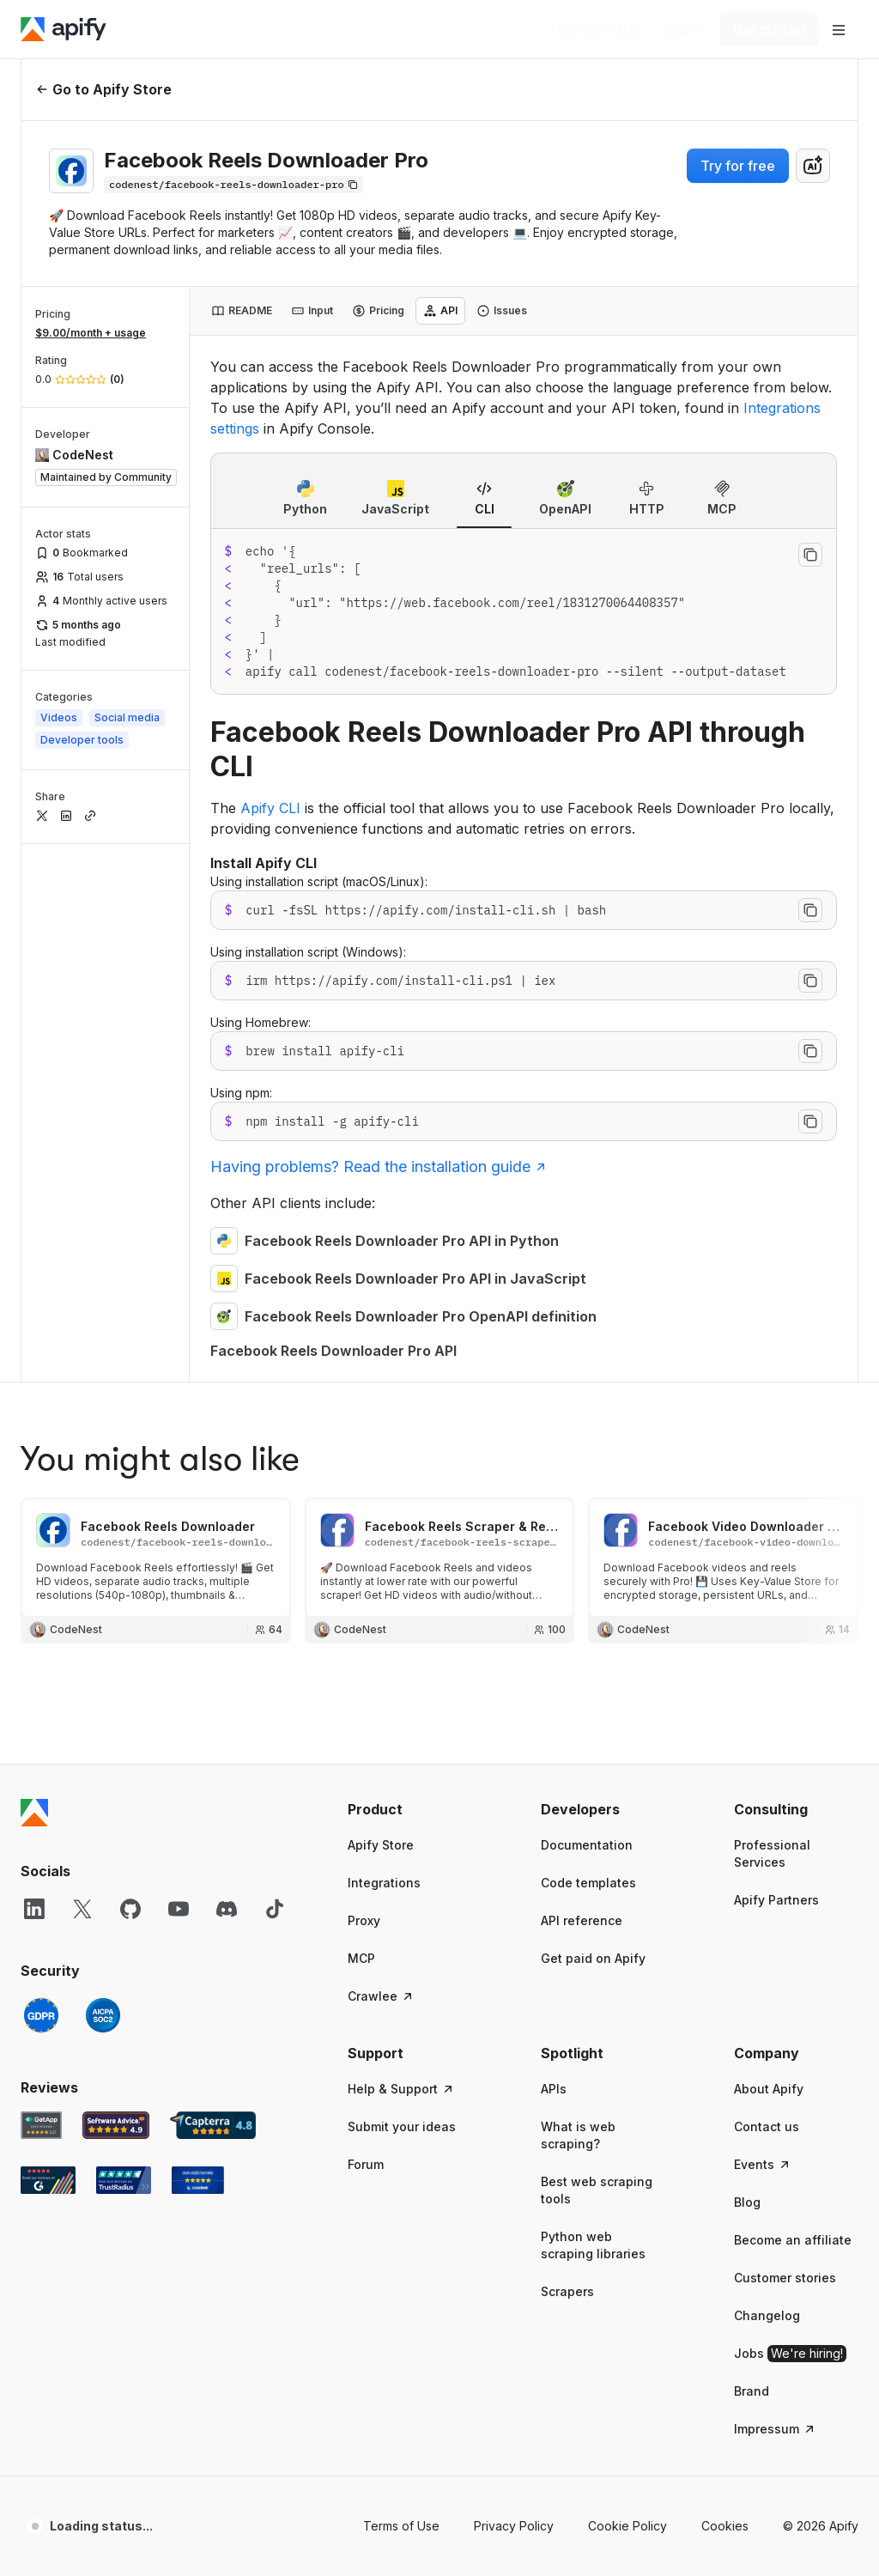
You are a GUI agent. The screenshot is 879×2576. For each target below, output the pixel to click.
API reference (581, 1382)
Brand (751, 1852)
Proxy (364, 1382)
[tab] (241, 311)
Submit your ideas (402, 1588)
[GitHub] (130, 1370)
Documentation (587, 1306)
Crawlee (381, 1457)
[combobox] (813, 166)
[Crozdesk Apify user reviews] (198, 1642)
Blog (747, 1663)
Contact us (766, 1588)
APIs (554, 1550)
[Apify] (63, 29)
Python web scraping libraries (593, 1706)
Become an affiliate (793, 1701)
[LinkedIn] (34, 1370)
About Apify (768, 1550)
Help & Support (401, 1550)
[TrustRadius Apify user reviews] (123, 1642)
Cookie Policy (627, 1987)
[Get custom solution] (600, 29)
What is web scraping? (578, 1597)
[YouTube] (178, 1370)
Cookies (725, 1987)
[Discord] (226, 1370)
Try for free (737, 165)
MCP (361, 1420)
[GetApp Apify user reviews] (41, 1587)
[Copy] (233, 184)
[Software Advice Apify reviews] (116, 1587)
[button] (410, 1271)
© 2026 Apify (820, 1987)
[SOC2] (103, 1477)
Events (762, 1626)
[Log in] (683, 29)
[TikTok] (274, 1370)
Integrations (384, 1344)
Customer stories (785, 1739)
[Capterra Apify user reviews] (213, 1587)
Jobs (790, 1815)
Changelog (767, 1777)
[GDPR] (41, 1477)
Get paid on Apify (593, 1420)
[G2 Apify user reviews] (48, 1642)
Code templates (588, 1344)
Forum (366, 1626)
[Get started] (769, 29)
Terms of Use (401, 1987)
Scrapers (567, 1753)
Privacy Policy (514, 1987)
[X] (82, 1370)
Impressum (775, 1890)
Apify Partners (776, 1361)
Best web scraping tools (596, 1652)
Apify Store (381, 1306)
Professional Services (772, 1315)
